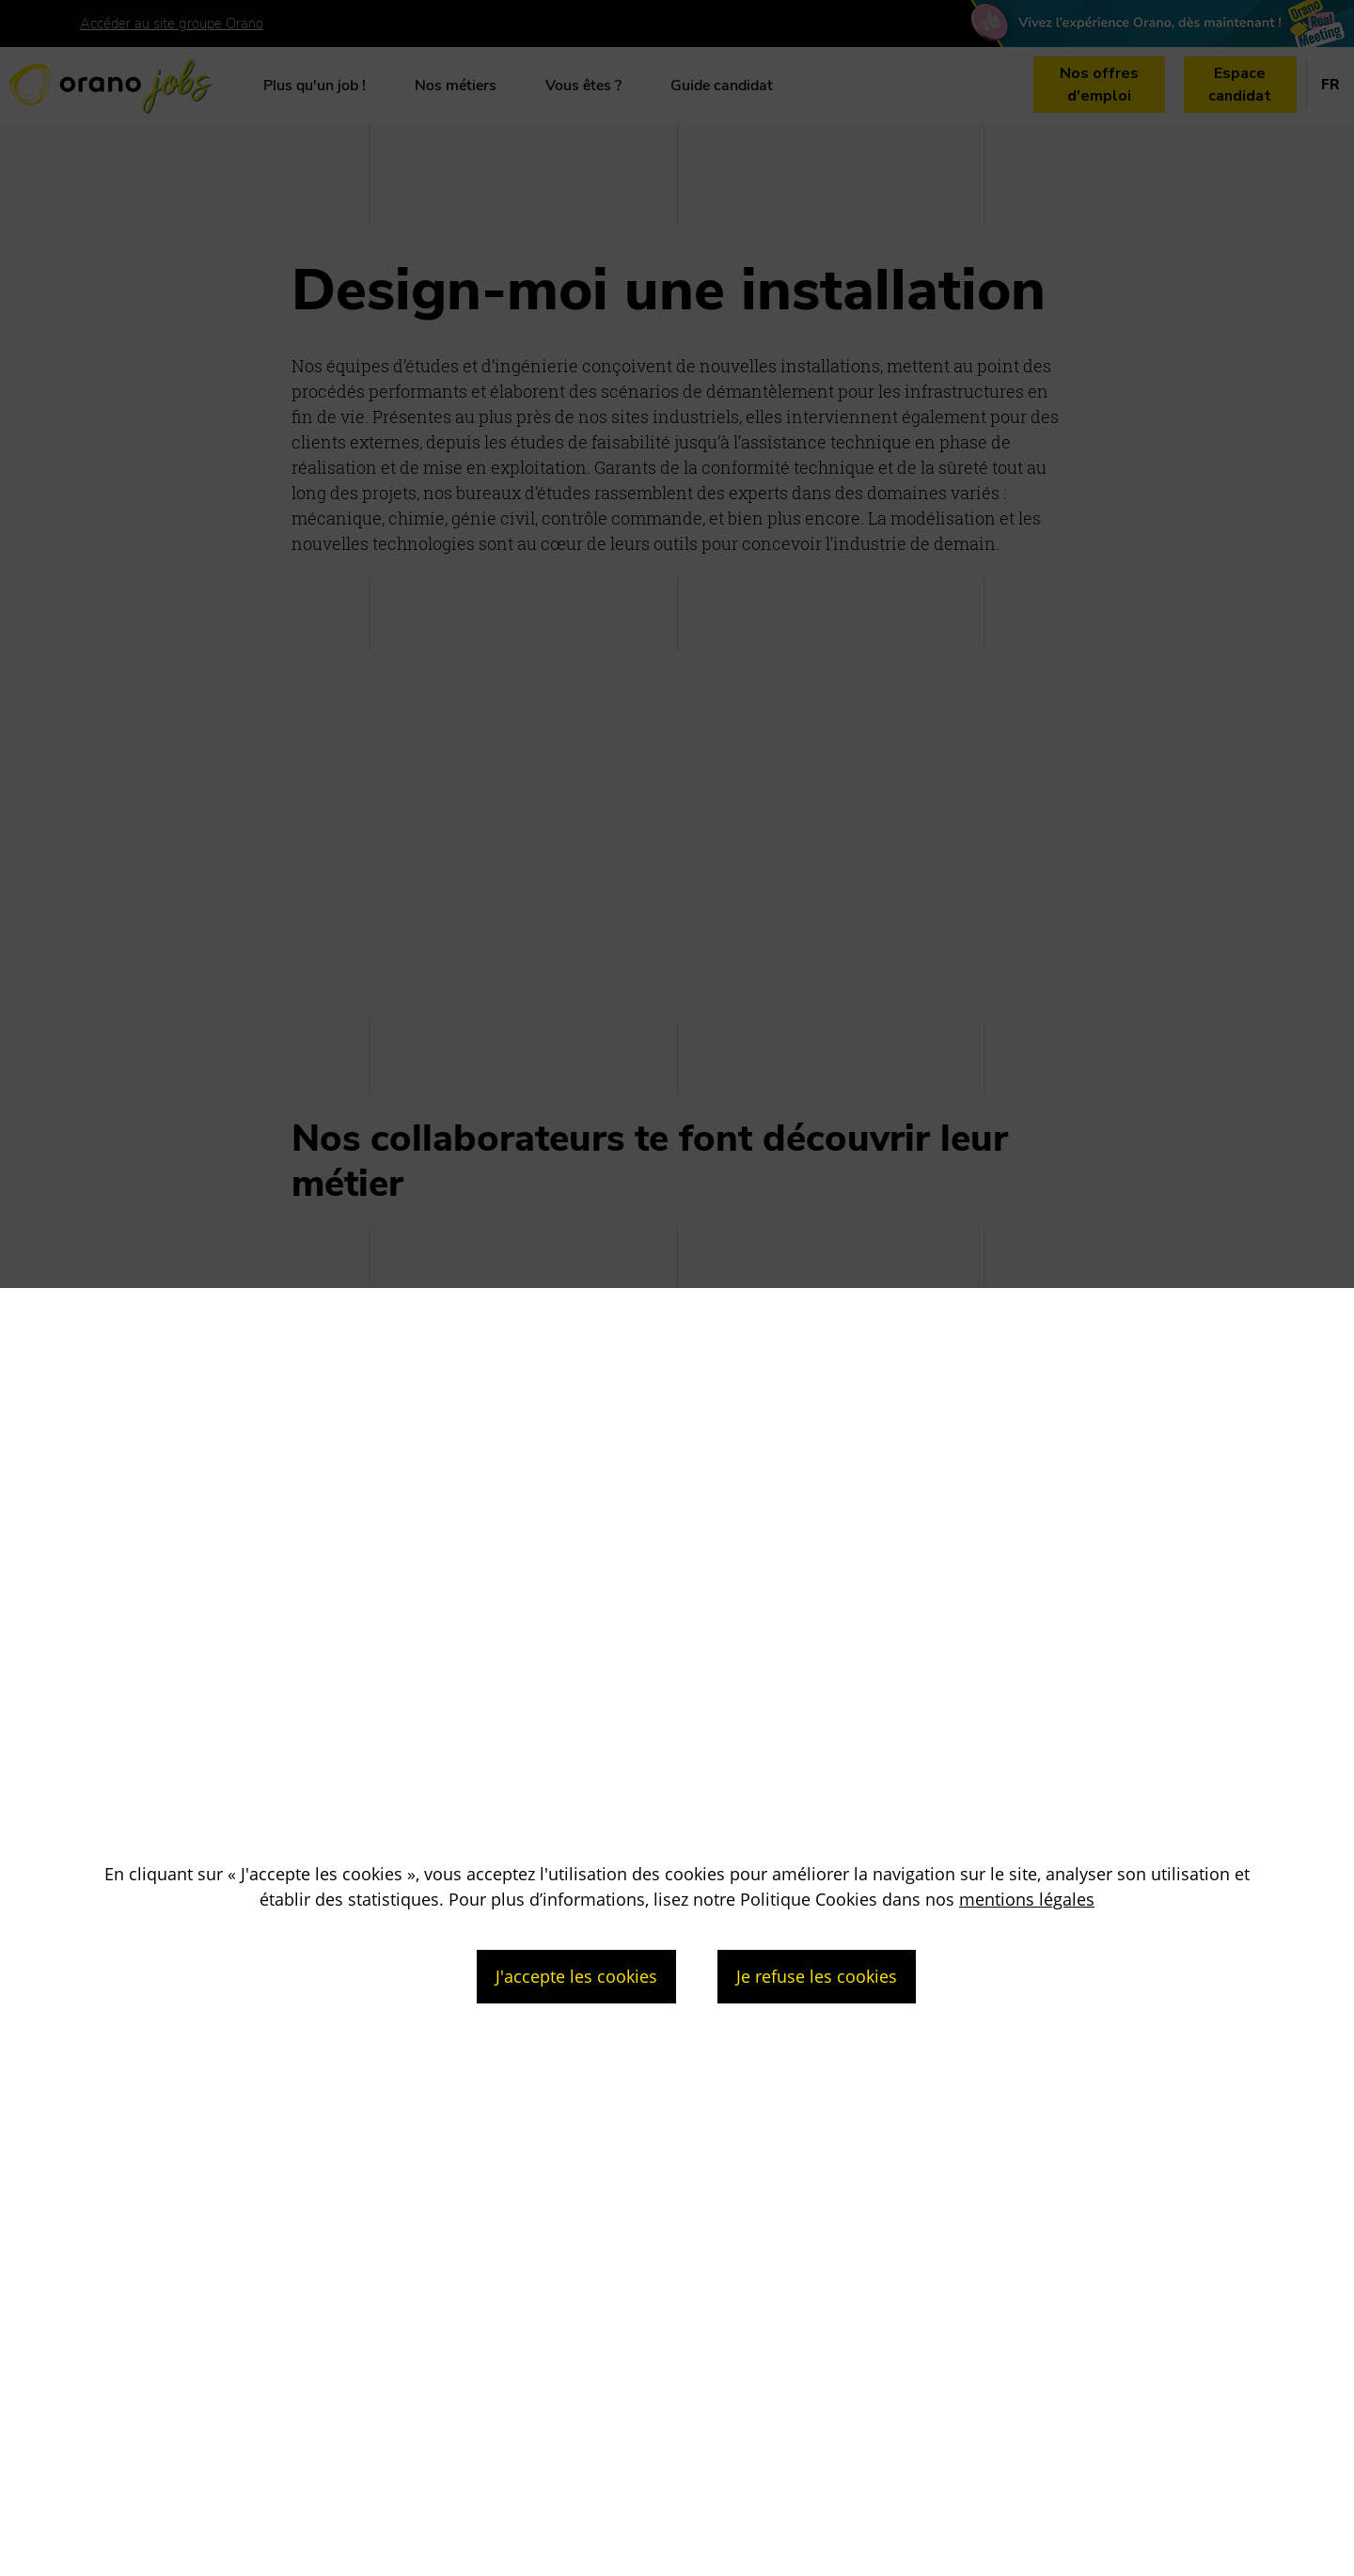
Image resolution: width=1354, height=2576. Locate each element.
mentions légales (1026, 1899)
